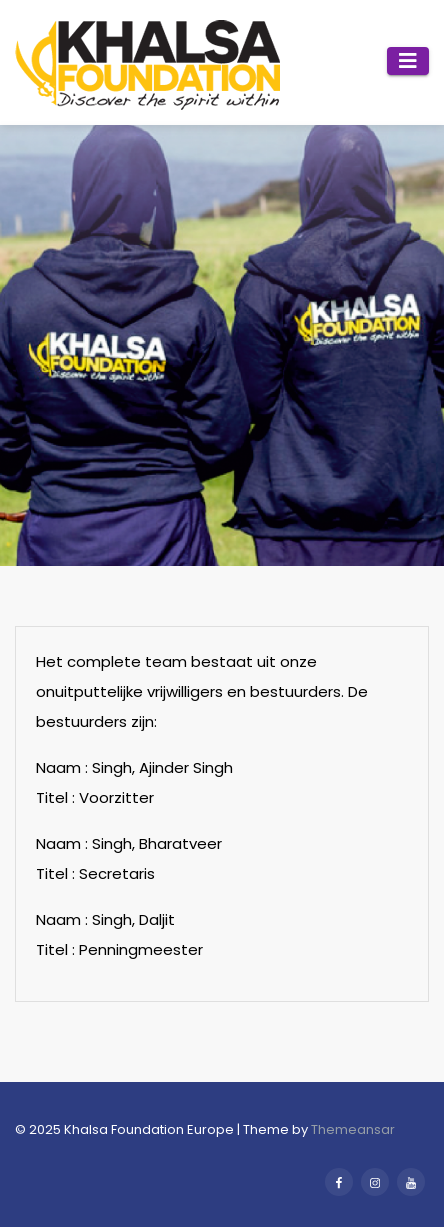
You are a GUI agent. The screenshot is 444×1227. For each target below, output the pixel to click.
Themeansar (353, 1129)
